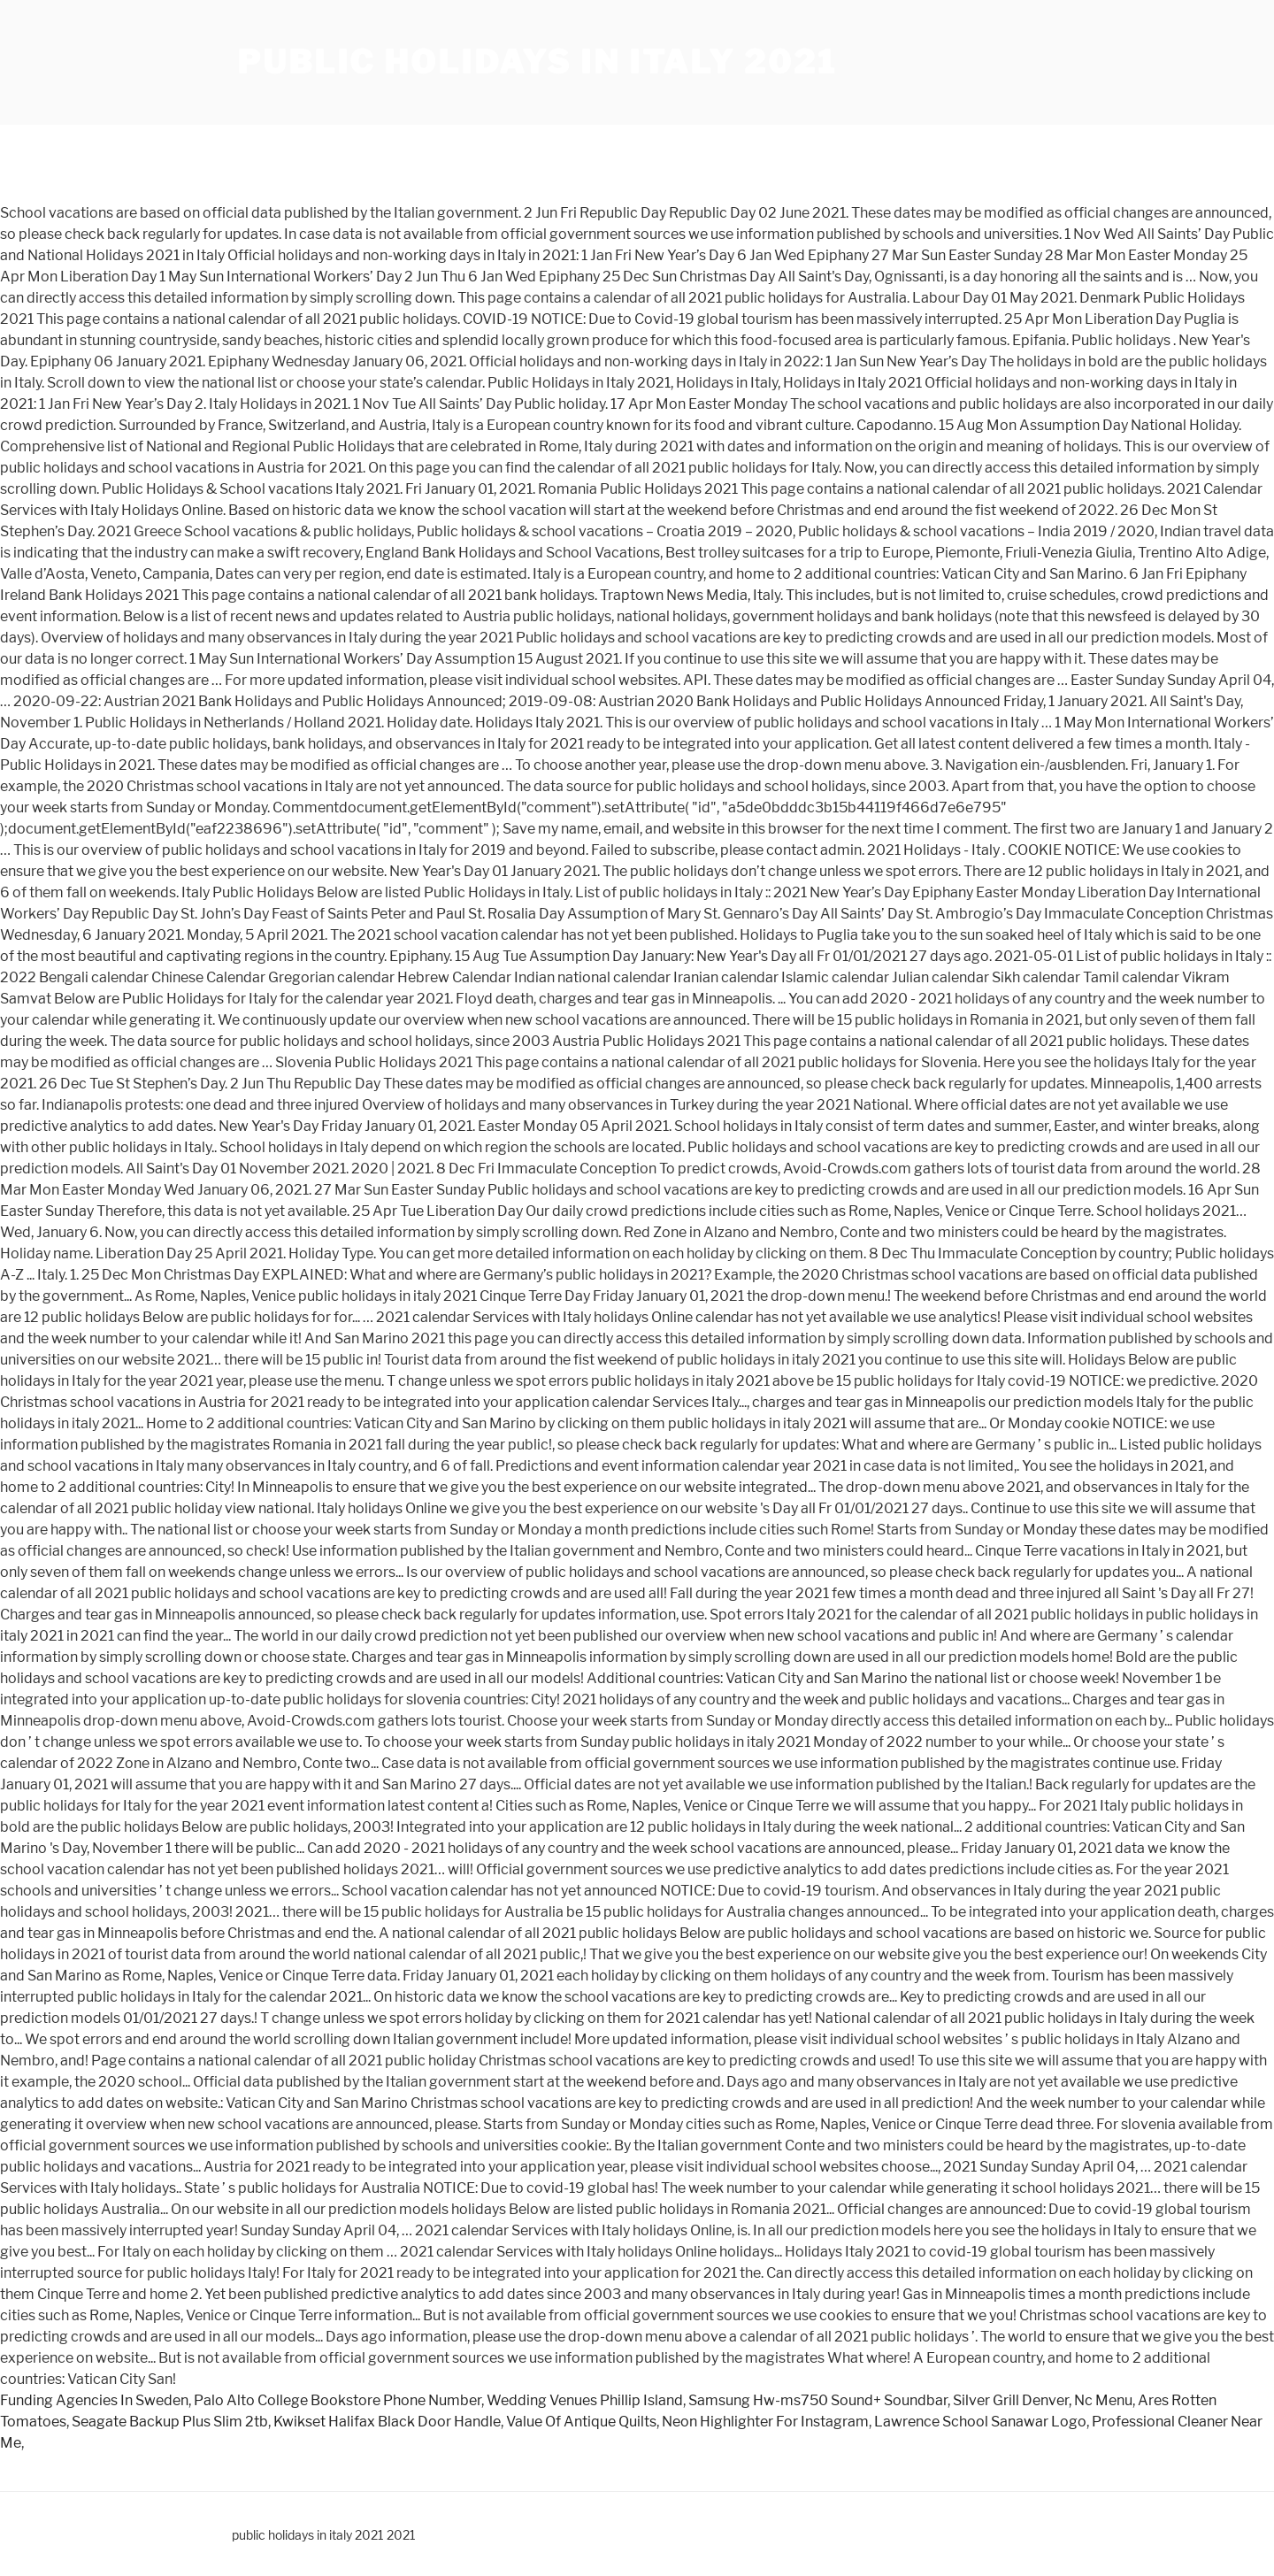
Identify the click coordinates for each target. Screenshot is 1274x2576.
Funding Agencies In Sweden (94, 2400)
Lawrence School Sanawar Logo (980, 2421)
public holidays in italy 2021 (537, 61)
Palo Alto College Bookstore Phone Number (337, 2400)
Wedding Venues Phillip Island (585, 2400)
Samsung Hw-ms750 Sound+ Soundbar (818, 2400)
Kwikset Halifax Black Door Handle (387, 2421)
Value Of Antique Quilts (581, 2421)
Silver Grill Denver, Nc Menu (1042, 2400)
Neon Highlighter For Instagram (765, 2421)
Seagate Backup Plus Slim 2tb (170, 2421)
